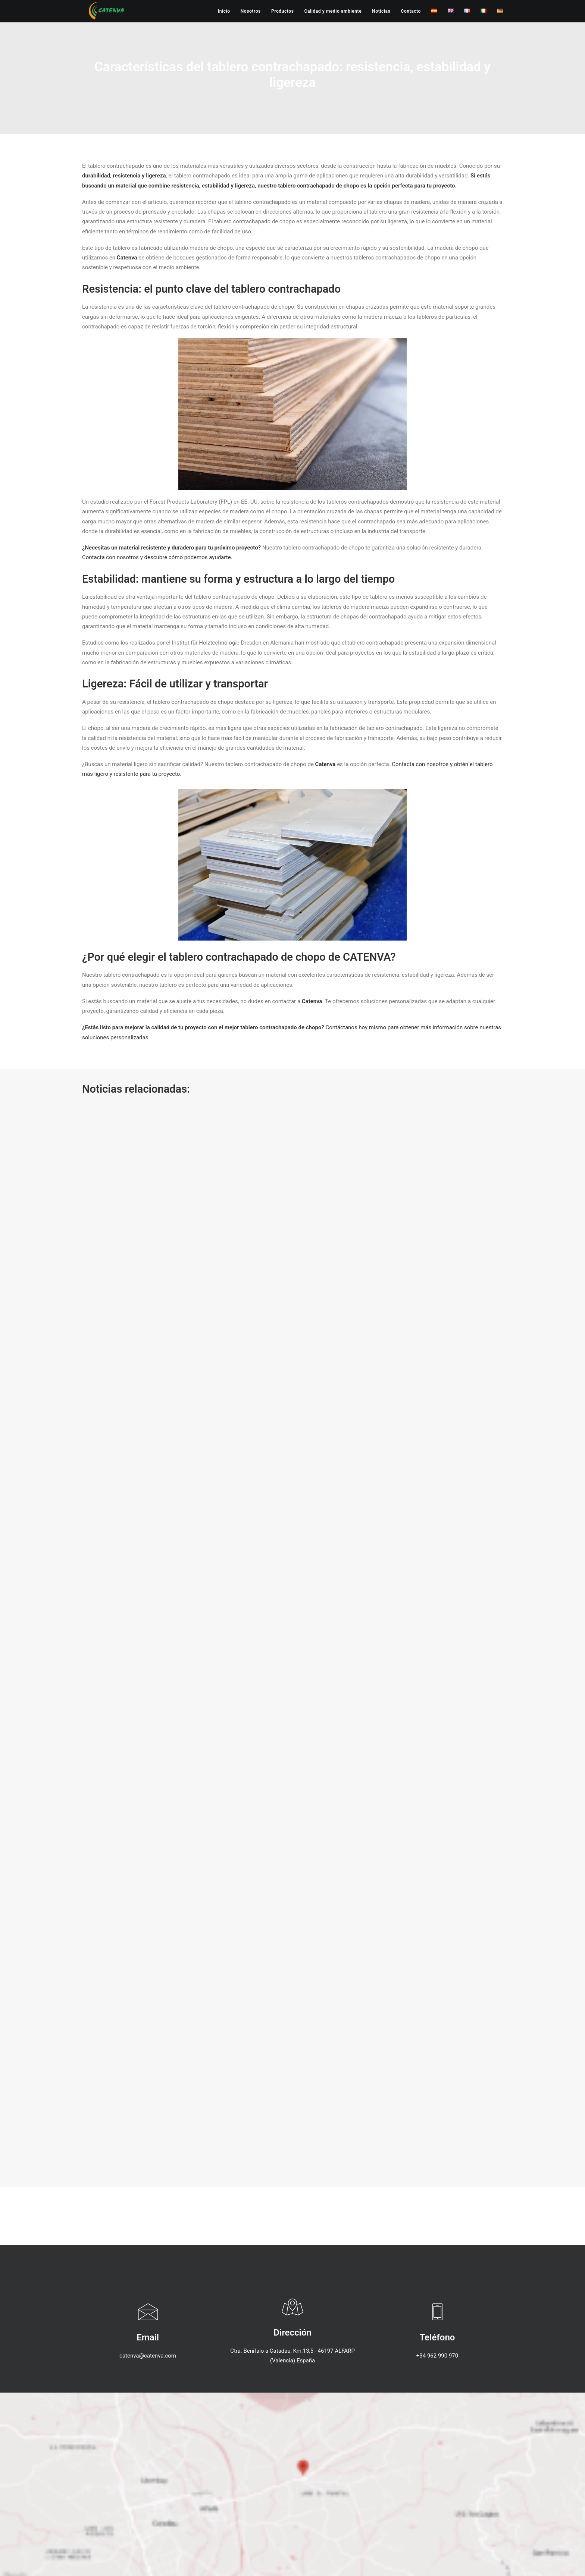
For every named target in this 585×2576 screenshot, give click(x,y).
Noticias (381, 11)
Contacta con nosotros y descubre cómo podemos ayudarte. (157, 557)
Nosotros (251, 11)
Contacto (411, 11)
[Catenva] (106, 11)
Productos (282, 11)
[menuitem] (226, 11)
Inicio (224, 11)
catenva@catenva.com (147, 2355)
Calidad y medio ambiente (333, 11)
